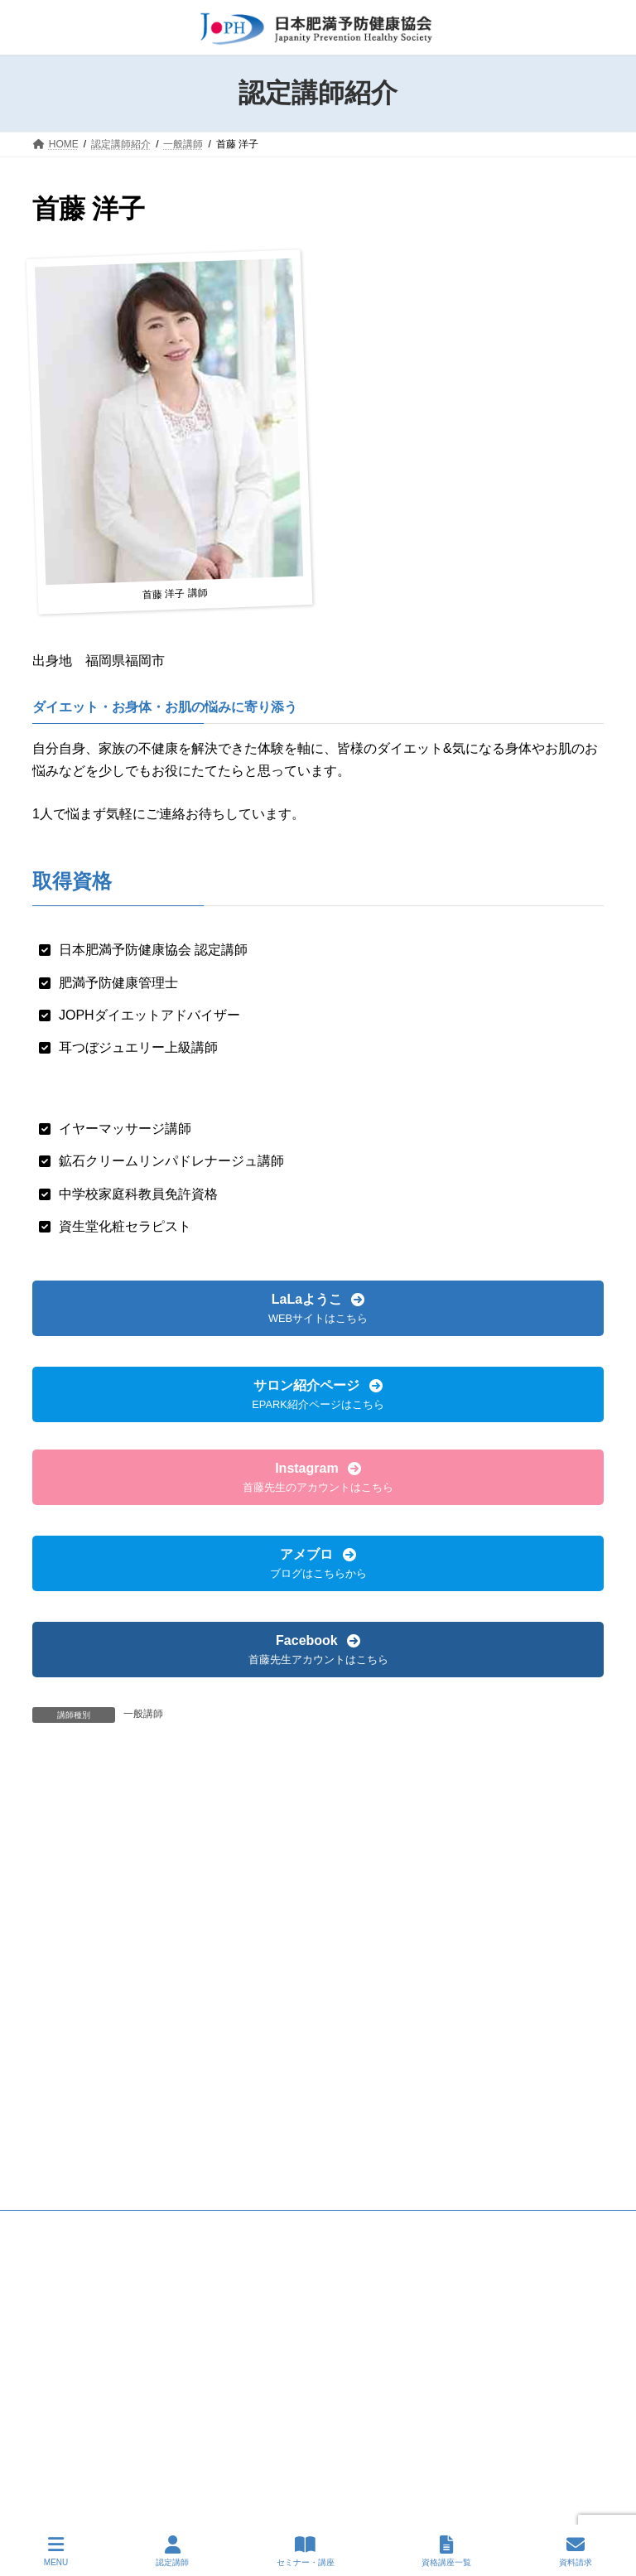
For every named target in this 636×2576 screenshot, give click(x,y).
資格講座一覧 (446, 2551)
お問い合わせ (284, 1969)
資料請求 (575, 2551)
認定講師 (172, 2551)
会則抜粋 (68, 1969)
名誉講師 (67, 1871)
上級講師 (67, 1839)
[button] (318, 1308)
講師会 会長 (74, 1903)
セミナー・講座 (306, 2551)
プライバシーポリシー (170, 1969)
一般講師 (143, 1714)
